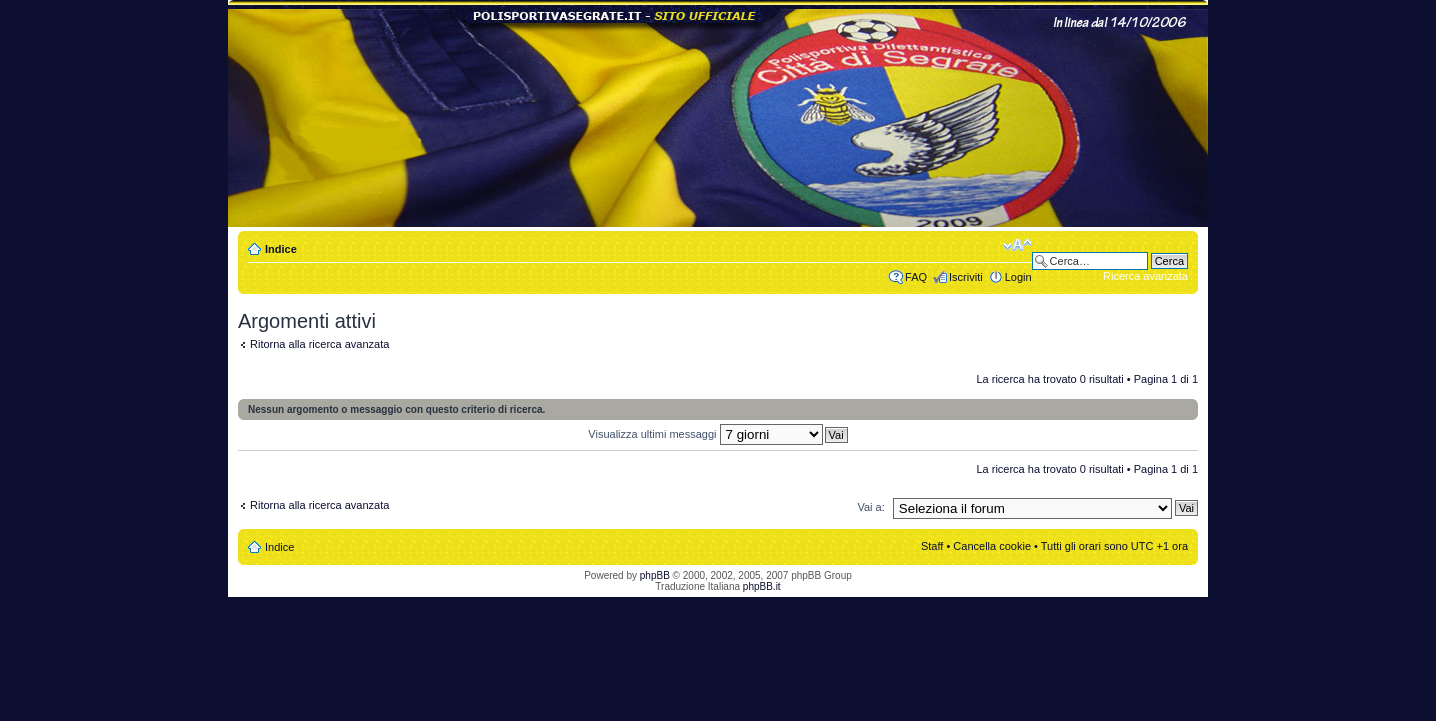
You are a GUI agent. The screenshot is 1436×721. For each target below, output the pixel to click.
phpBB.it (762, 586)
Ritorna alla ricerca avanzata (319, 344)
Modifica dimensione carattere (1017, 245)
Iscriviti (966, 277)
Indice (281, 249)
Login (1018, 277)
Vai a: (870, 507)
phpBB (655, 575)
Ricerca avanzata (1145, 276)
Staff (932, 546)
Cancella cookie (992, 546)
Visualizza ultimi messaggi (705, 434)
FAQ (916, 277)
